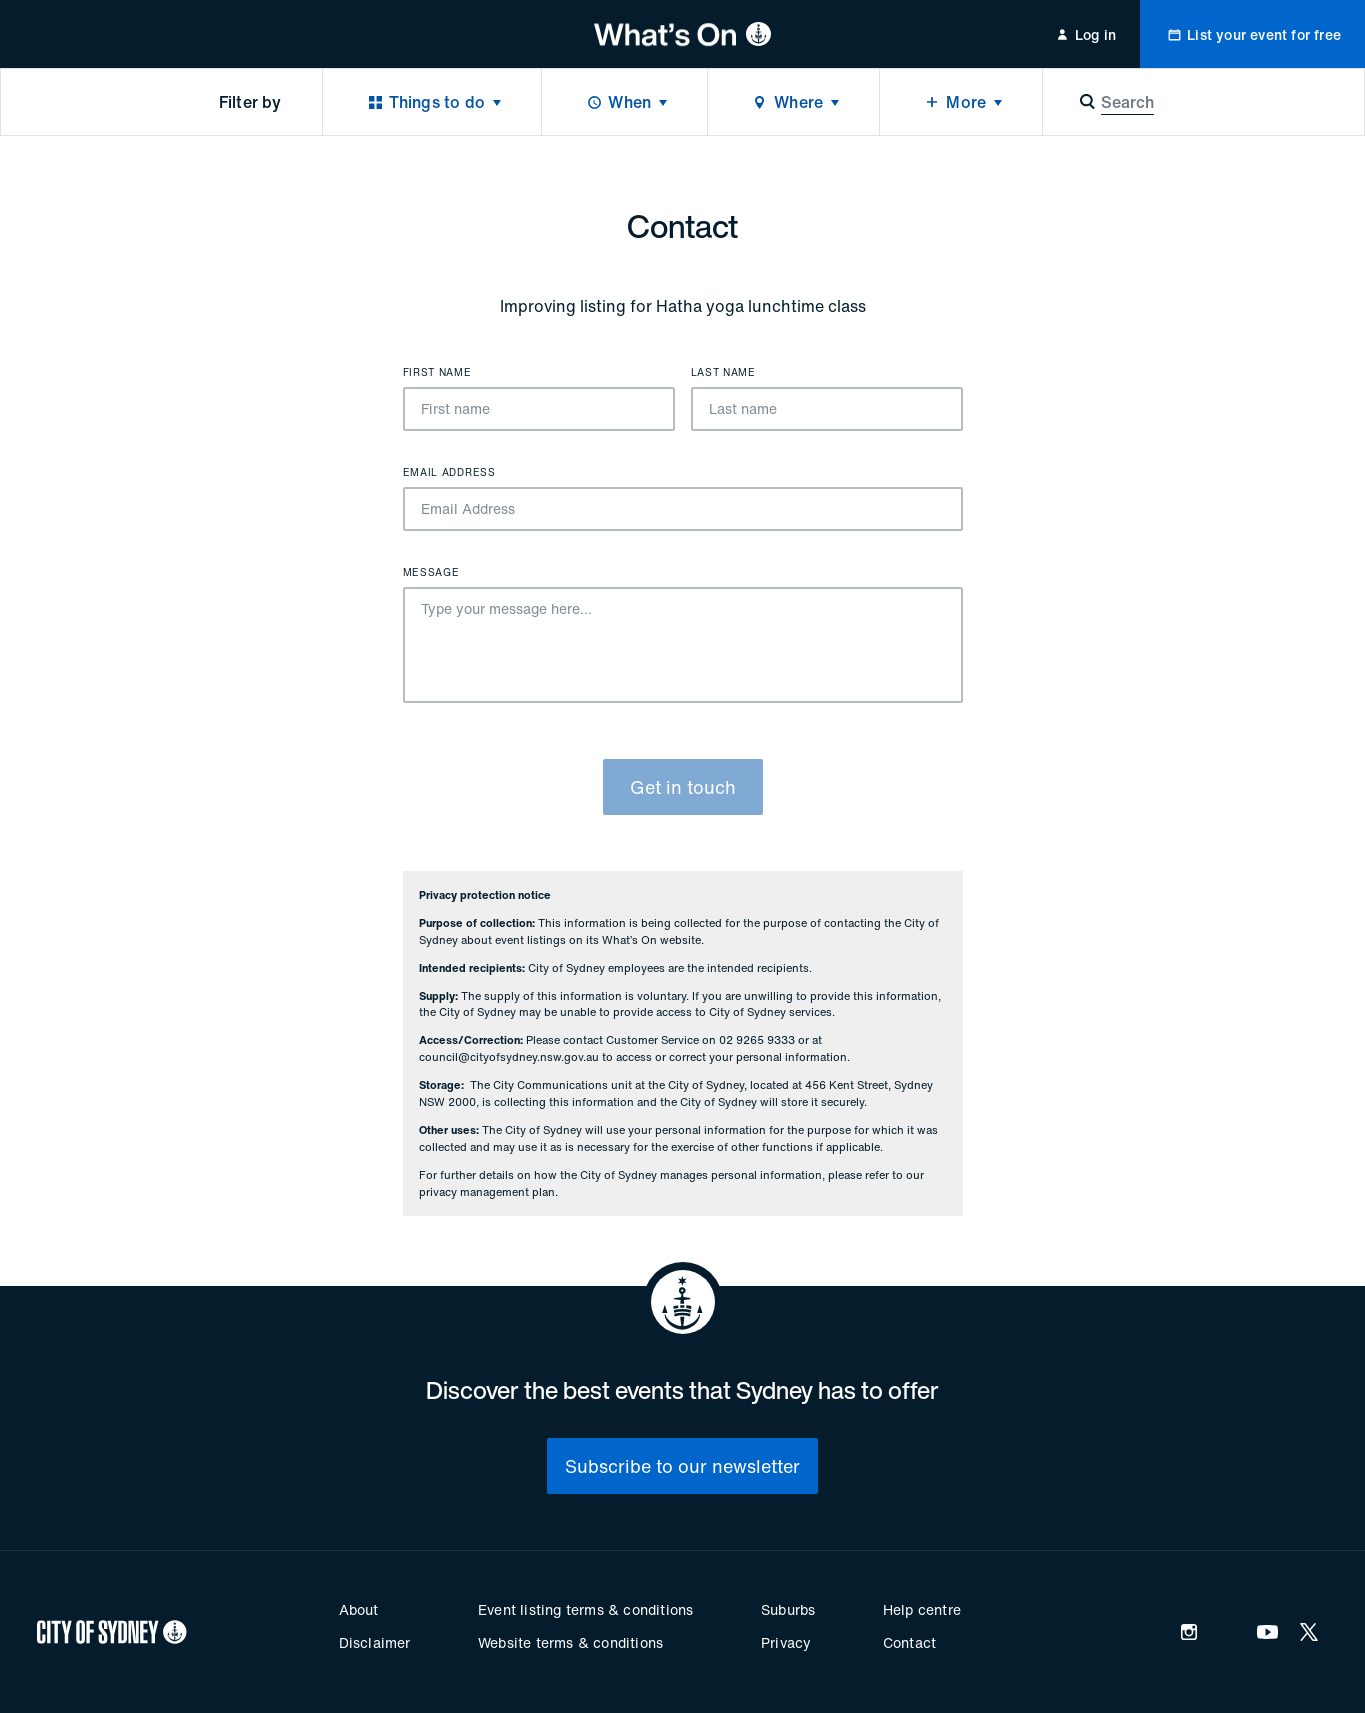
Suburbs (788, 1609)
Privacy (786, 1642)
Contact (909, 1642)
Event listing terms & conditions (585, 1609)
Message (431, 573)
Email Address (449, 473)
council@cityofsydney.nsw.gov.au (509, 1057)
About (359, 1609)
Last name (723, 373)
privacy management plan (487, 1192)
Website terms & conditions (570, 1642)
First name (437, 373)
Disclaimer (375, 1642)
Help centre (922, 1609)
